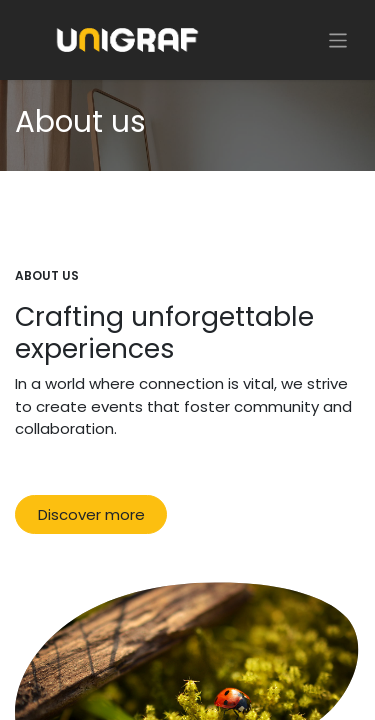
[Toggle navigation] (338, 39)
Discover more (91, 514)
